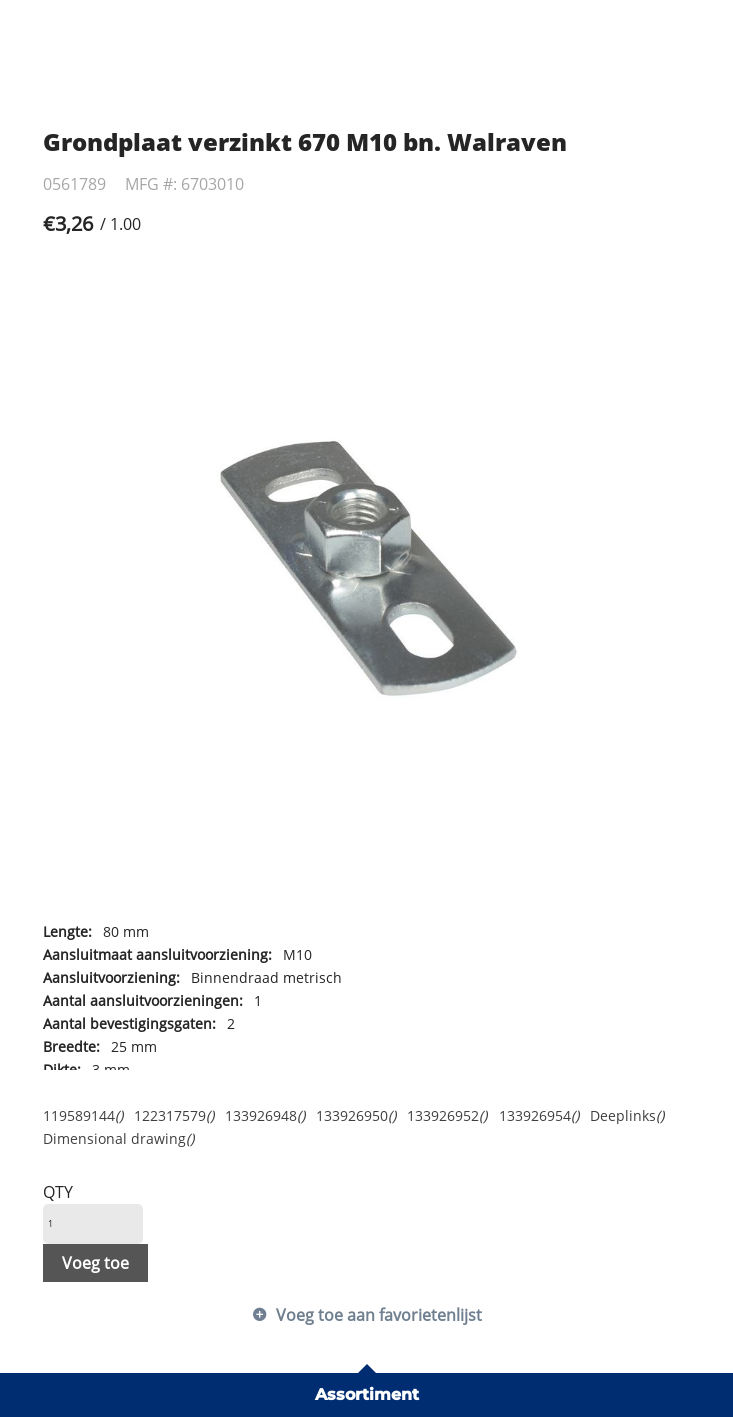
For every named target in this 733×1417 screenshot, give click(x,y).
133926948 (265, 1115)
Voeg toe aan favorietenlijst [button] (379, 1315)
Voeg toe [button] (95, 1263)
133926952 (447, 1115)
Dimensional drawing (118, 1138)
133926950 (356, 1115)
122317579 (174, 1115)
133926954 (539, 1115)
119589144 (83, 1115)
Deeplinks (627, 1115)
